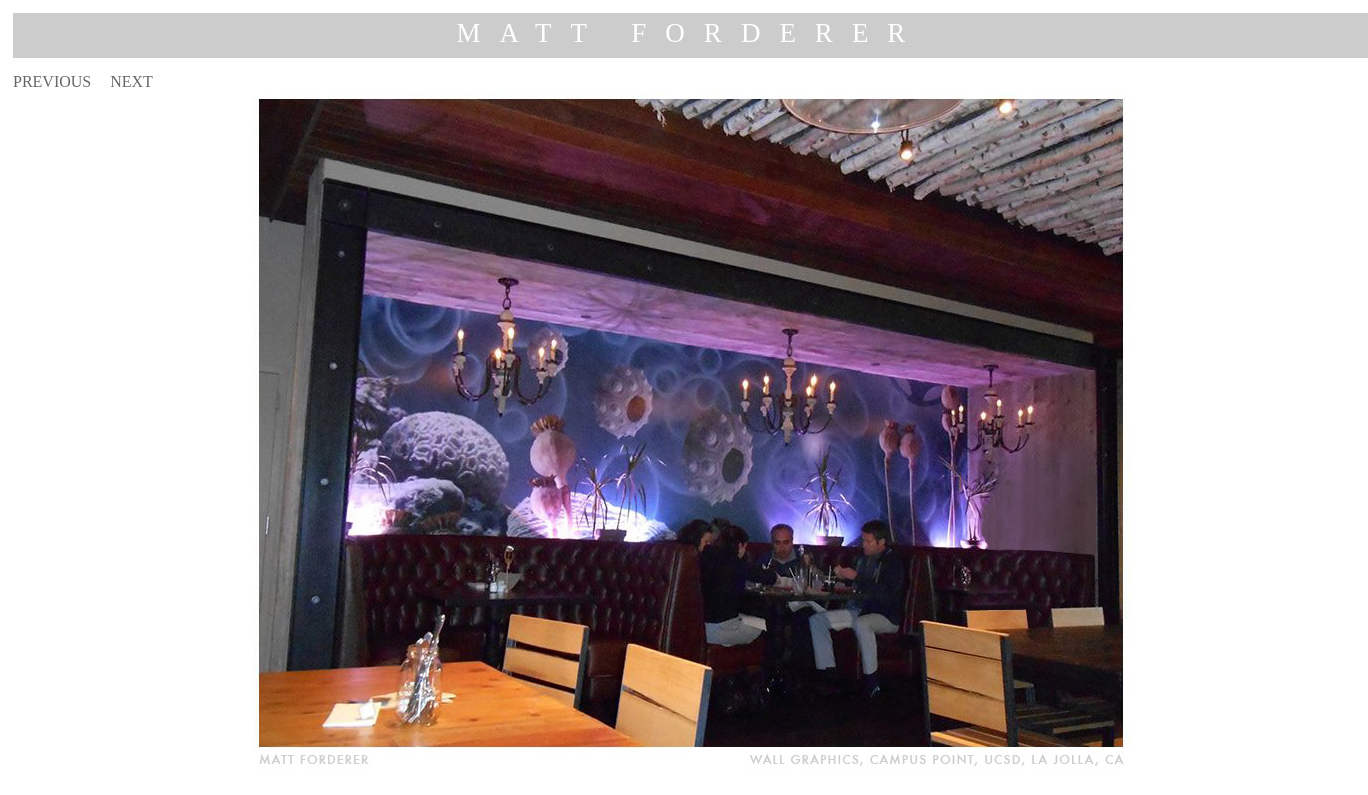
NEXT (131, 81)
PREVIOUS (52, 81)
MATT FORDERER (691, 33)
